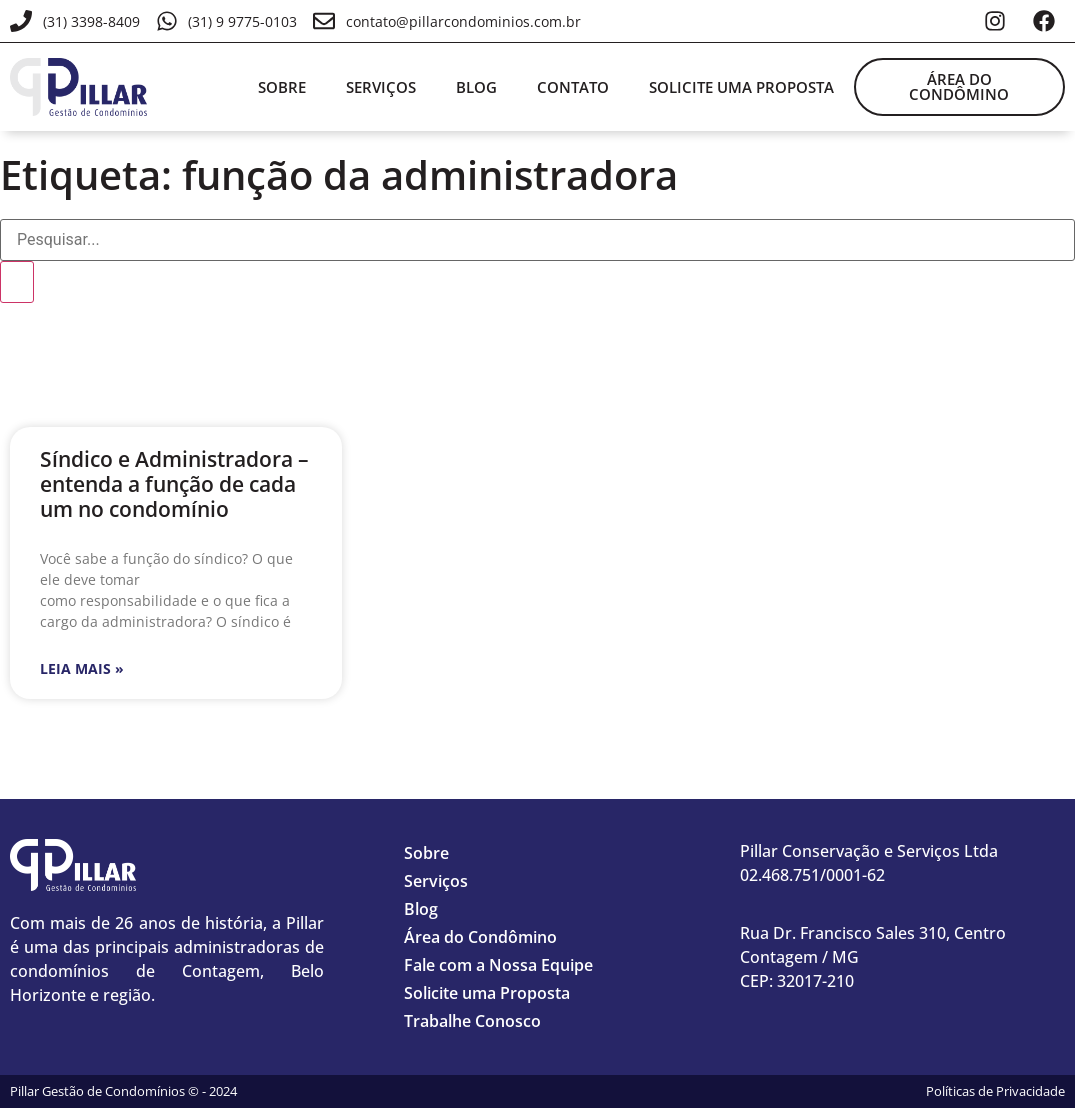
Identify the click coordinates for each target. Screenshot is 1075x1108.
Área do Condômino (480, 937)
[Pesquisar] (17, 282)
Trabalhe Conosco (472, 1021)
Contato (573, 87)
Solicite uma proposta (741, 87)
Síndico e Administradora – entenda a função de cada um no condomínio (174, 484)
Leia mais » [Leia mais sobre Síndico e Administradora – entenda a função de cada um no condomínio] (82, 668)
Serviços (381, 87)
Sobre (282, 87)
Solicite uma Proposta (487, 993)
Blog (476, 87)
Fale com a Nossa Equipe (498, 965)
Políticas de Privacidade (995, 1091)
